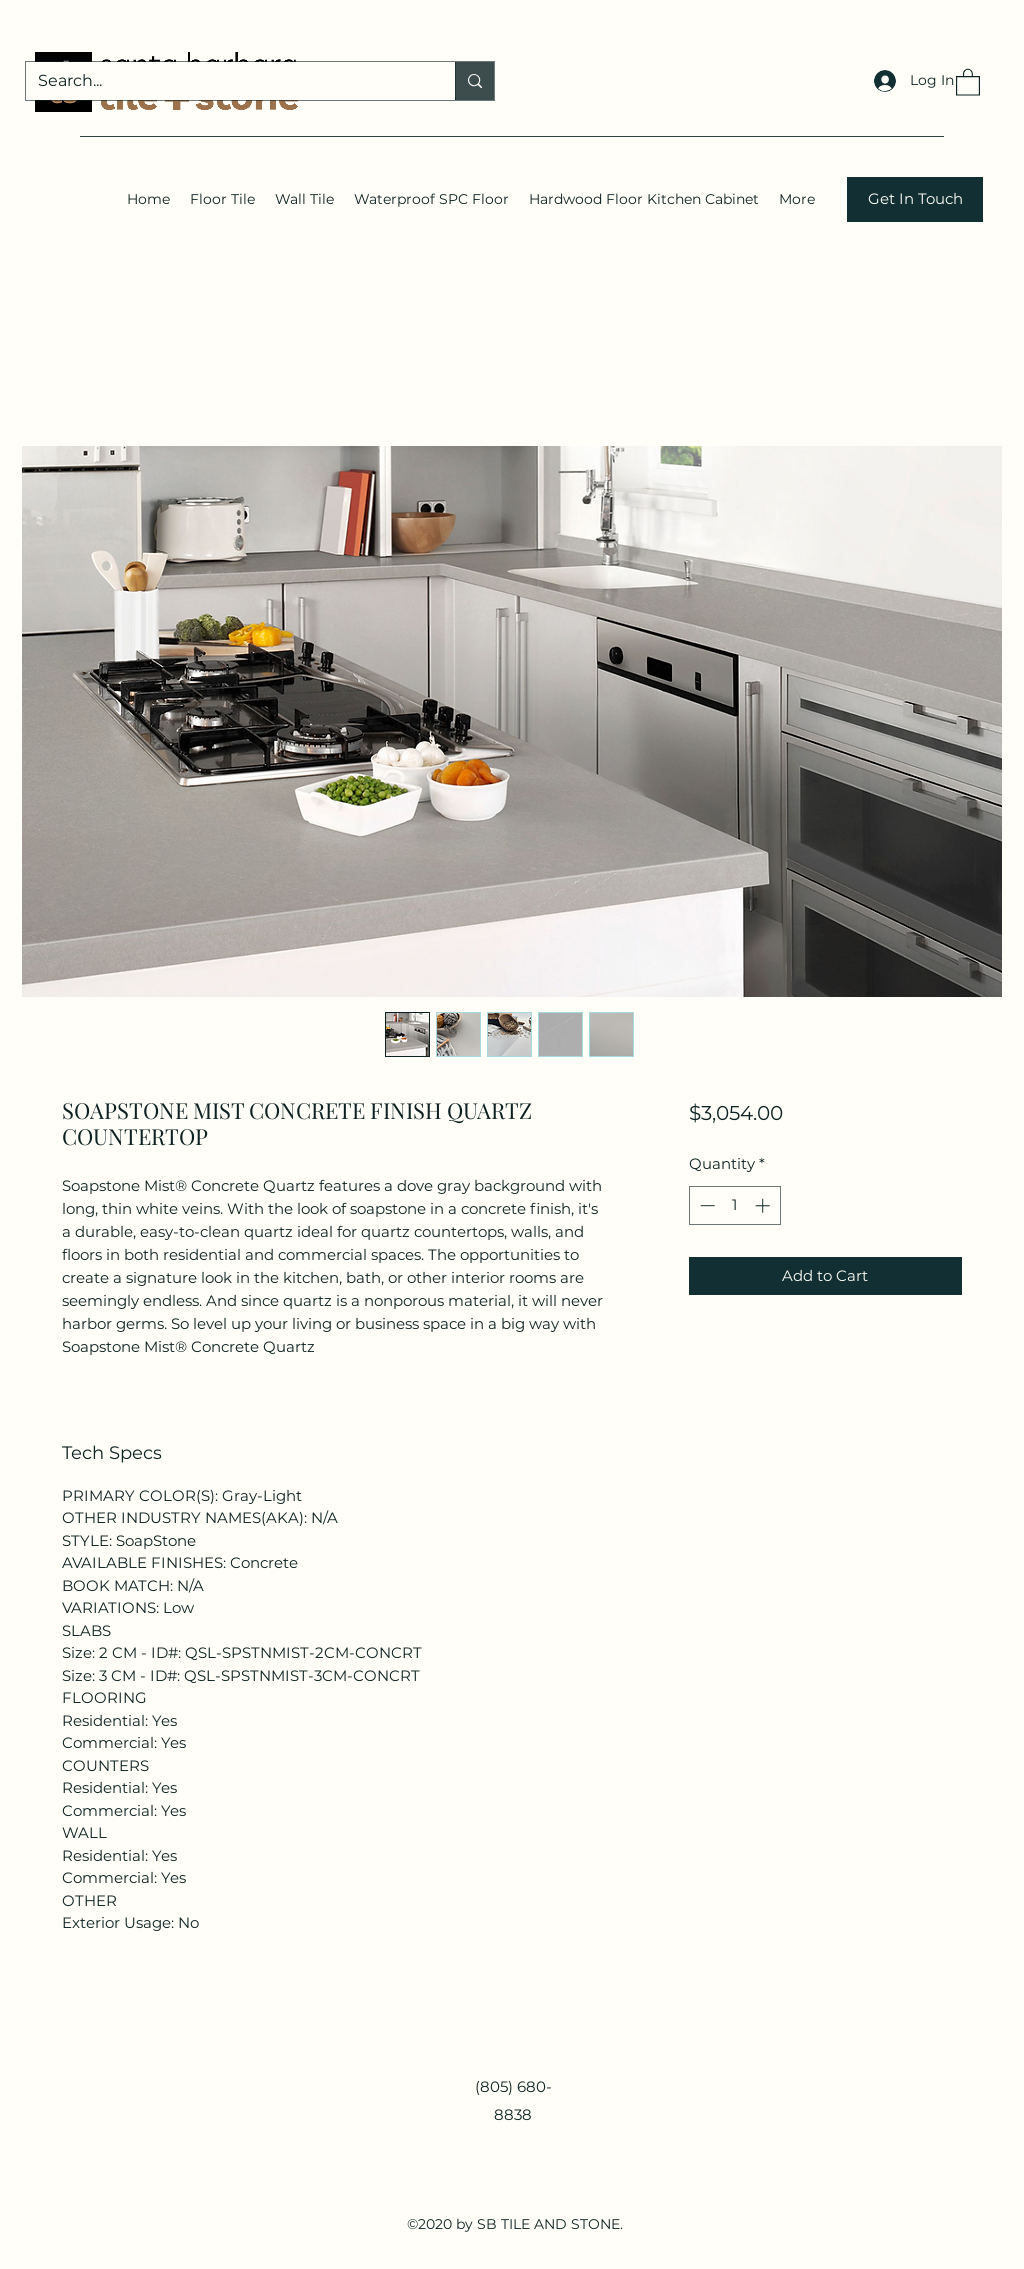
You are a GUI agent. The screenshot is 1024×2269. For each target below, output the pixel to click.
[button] (968, 81)
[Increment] (764, 1205)
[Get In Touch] (915, 199)
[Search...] (225, 81)
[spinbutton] (734, 1205)
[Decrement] (705, 1205)
